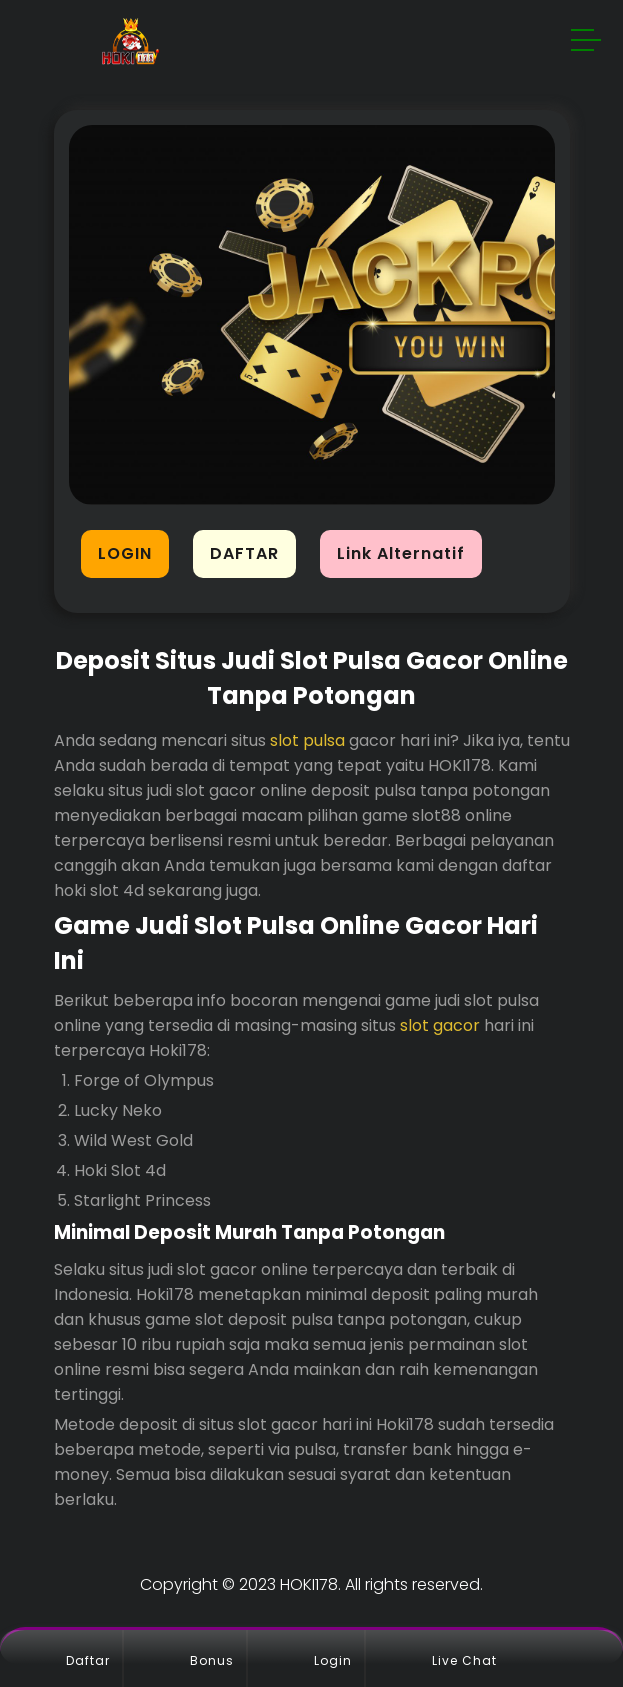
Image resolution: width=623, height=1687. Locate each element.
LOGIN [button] (125, 553)
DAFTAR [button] (244, 553)
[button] (587, 43)
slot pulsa (307, 740)
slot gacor (440, 1025)
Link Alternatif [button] (401, 553)
